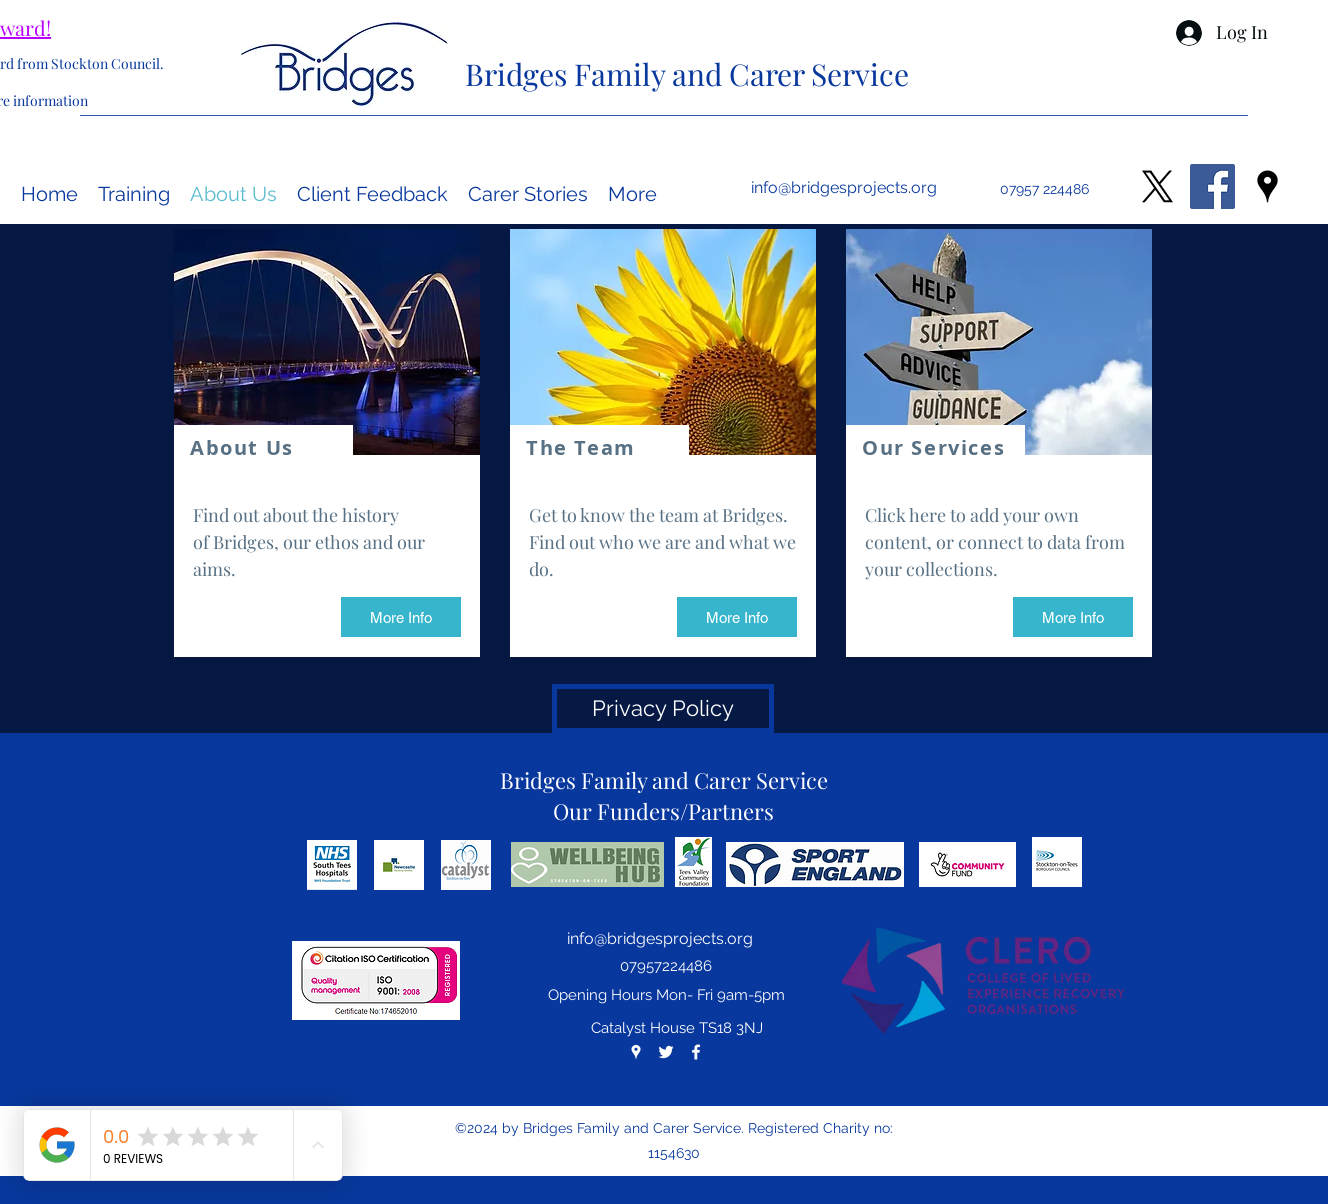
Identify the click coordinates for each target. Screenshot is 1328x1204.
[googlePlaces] (1267, 186)
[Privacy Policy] (663, 708)
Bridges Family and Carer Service (687, 74)
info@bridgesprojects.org (844, 187)
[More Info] (401, 617)
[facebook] (696, 1052)
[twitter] (666, 1052)
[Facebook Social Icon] (1212, 186)
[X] (1157, 186)
